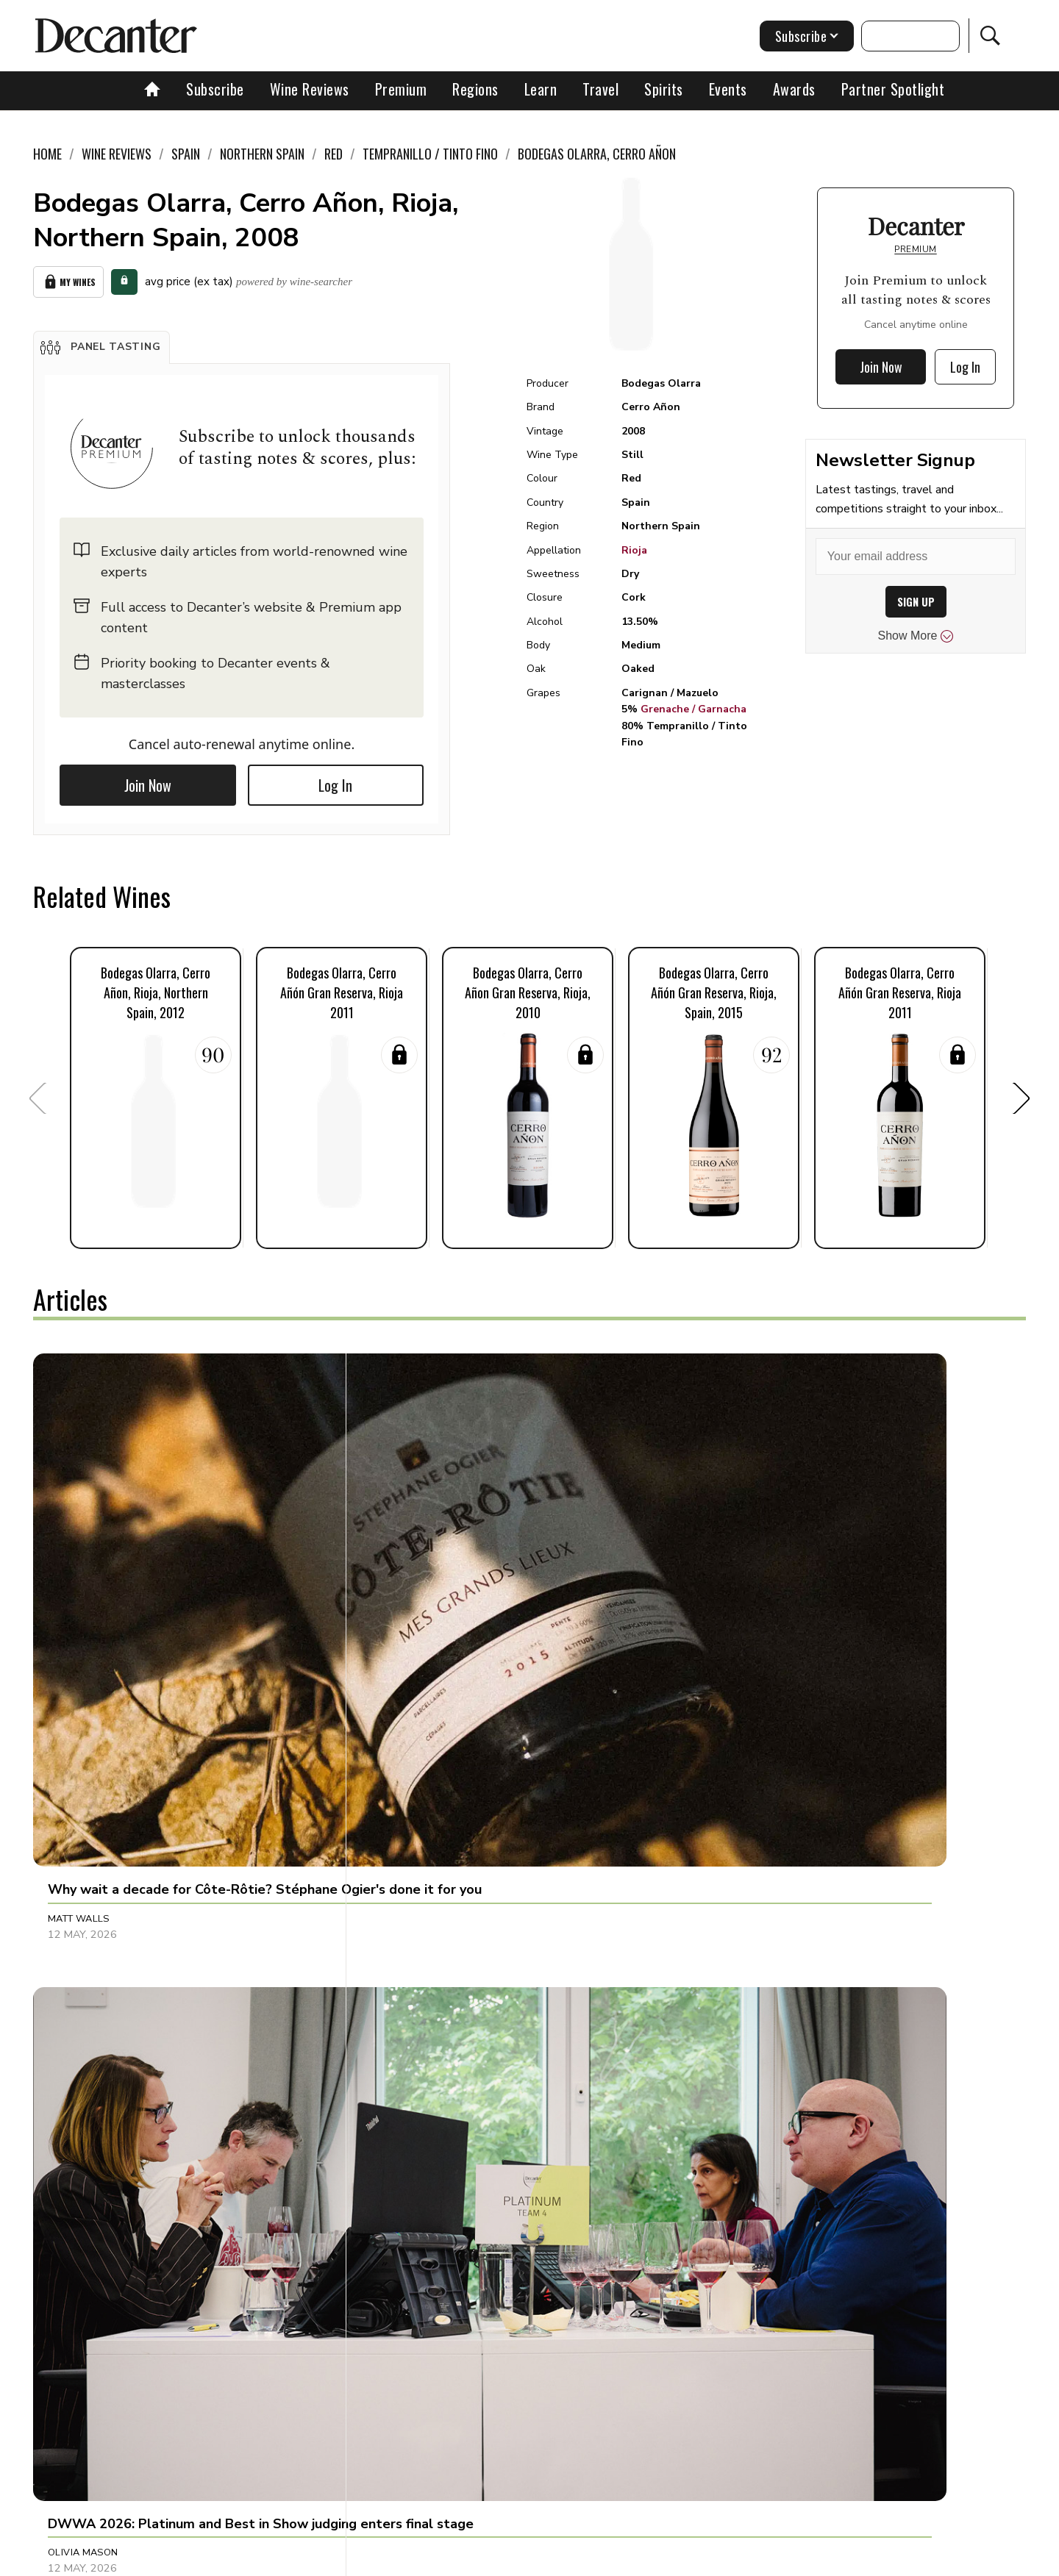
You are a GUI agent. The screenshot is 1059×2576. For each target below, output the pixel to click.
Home (47, 153)
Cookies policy (468, 2559)
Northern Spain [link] (262, 153)
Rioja (634, 550)
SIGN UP (916, 601)
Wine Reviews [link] (116, 153)
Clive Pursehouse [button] (750, 1889)
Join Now (147, 779)
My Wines (68, 279)
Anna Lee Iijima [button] (85, 1889)
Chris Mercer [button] (739, 1584)
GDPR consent (759, 2559)
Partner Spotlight (893, 89)
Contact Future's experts (356, 2559)
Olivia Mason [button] (411, 1584)
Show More (916, 636)
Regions (475, 89)
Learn (540, 89)
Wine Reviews (309, 89)
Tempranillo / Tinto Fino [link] (430, 153)
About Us (255, 2559)
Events (728, 89)
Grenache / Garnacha (693, 709)
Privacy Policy (556, 2559)
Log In (335, 779)
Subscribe (215, 89)
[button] (101, 341)
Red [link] (333, 153)
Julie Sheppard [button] (741, 2194)
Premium (401, 89)
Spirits (663, 89)
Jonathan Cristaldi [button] (427, 1889)
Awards (794, 89)
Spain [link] (185, 153)
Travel (600, 89)
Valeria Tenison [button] (418, 2194)
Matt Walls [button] (79, 1584)
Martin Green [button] (84, 2194)
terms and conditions (658, 2559)
